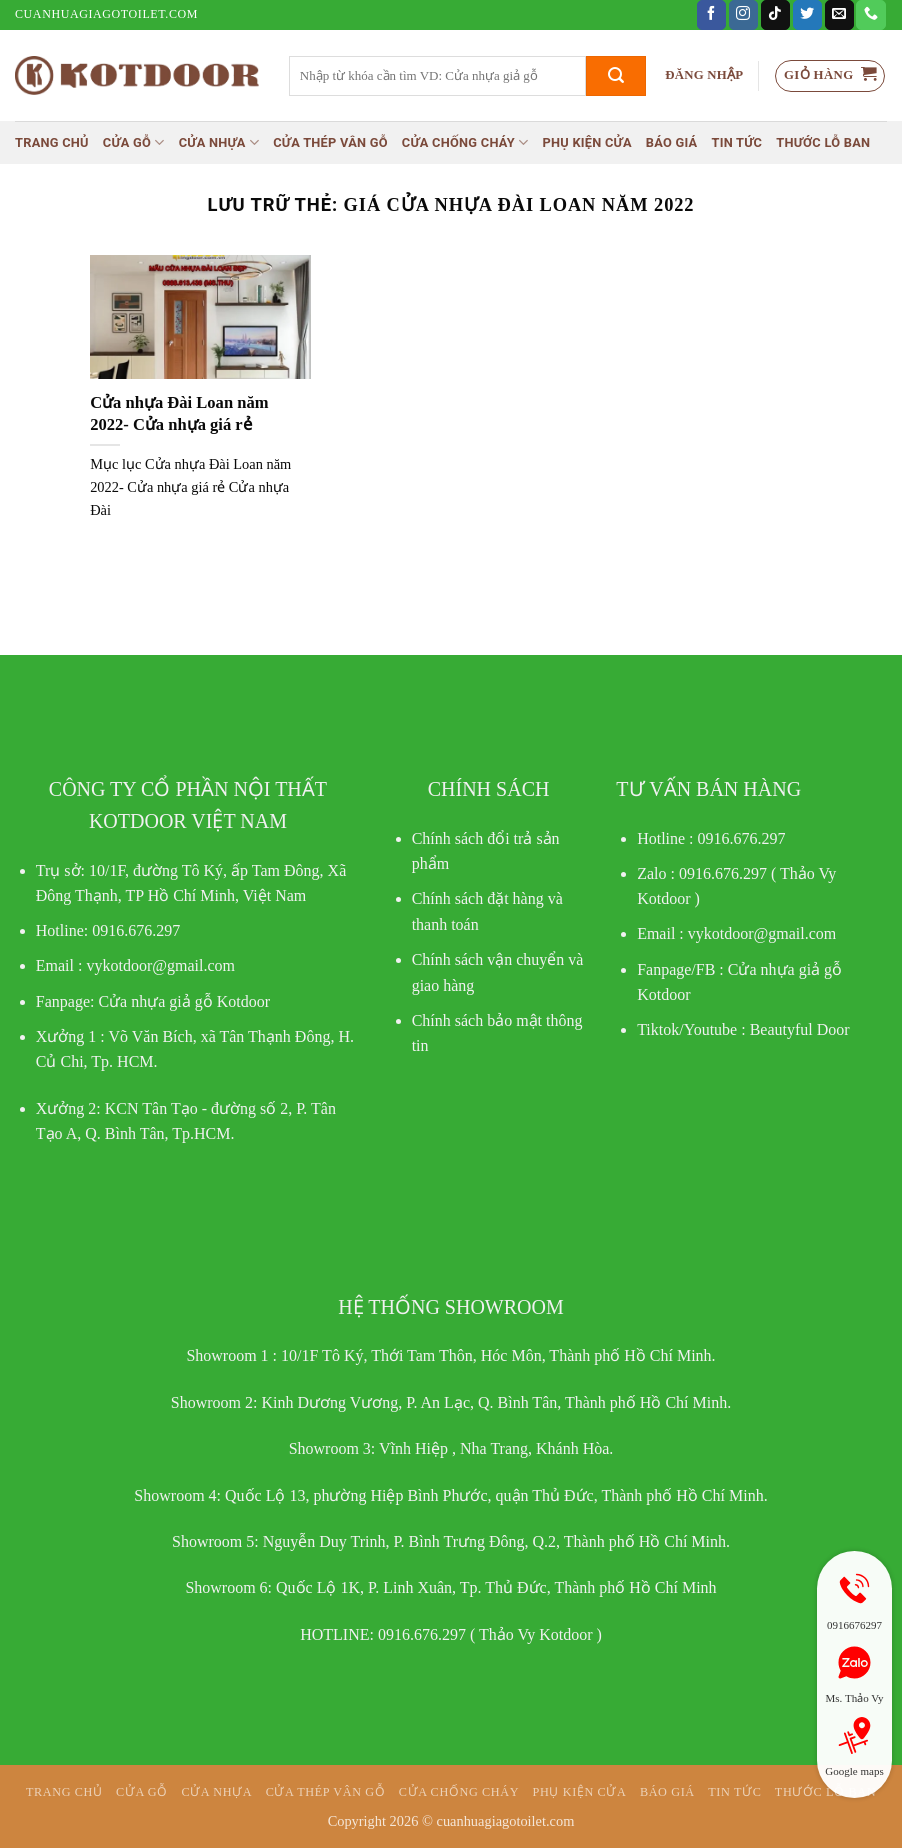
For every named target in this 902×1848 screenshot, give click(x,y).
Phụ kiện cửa (586, 142)
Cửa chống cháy (465, 142)
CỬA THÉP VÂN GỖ (330, 142)
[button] (704, 75)
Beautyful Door (800, 1029)
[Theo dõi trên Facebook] (711, 15)
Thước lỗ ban (823, 142)
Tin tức (736, 142)
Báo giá (672, 142)
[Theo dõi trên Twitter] (807, 15)
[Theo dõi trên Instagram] (743, 15)
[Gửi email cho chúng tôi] (839, 15)
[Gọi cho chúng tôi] (870, 15)
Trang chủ (52, 142)
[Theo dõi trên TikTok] (775, 15)
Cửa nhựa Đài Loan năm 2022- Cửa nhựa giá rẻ (179, 413)
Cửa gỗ (134, 142)
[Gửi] (616, 76)
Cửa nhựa (219, 142)
